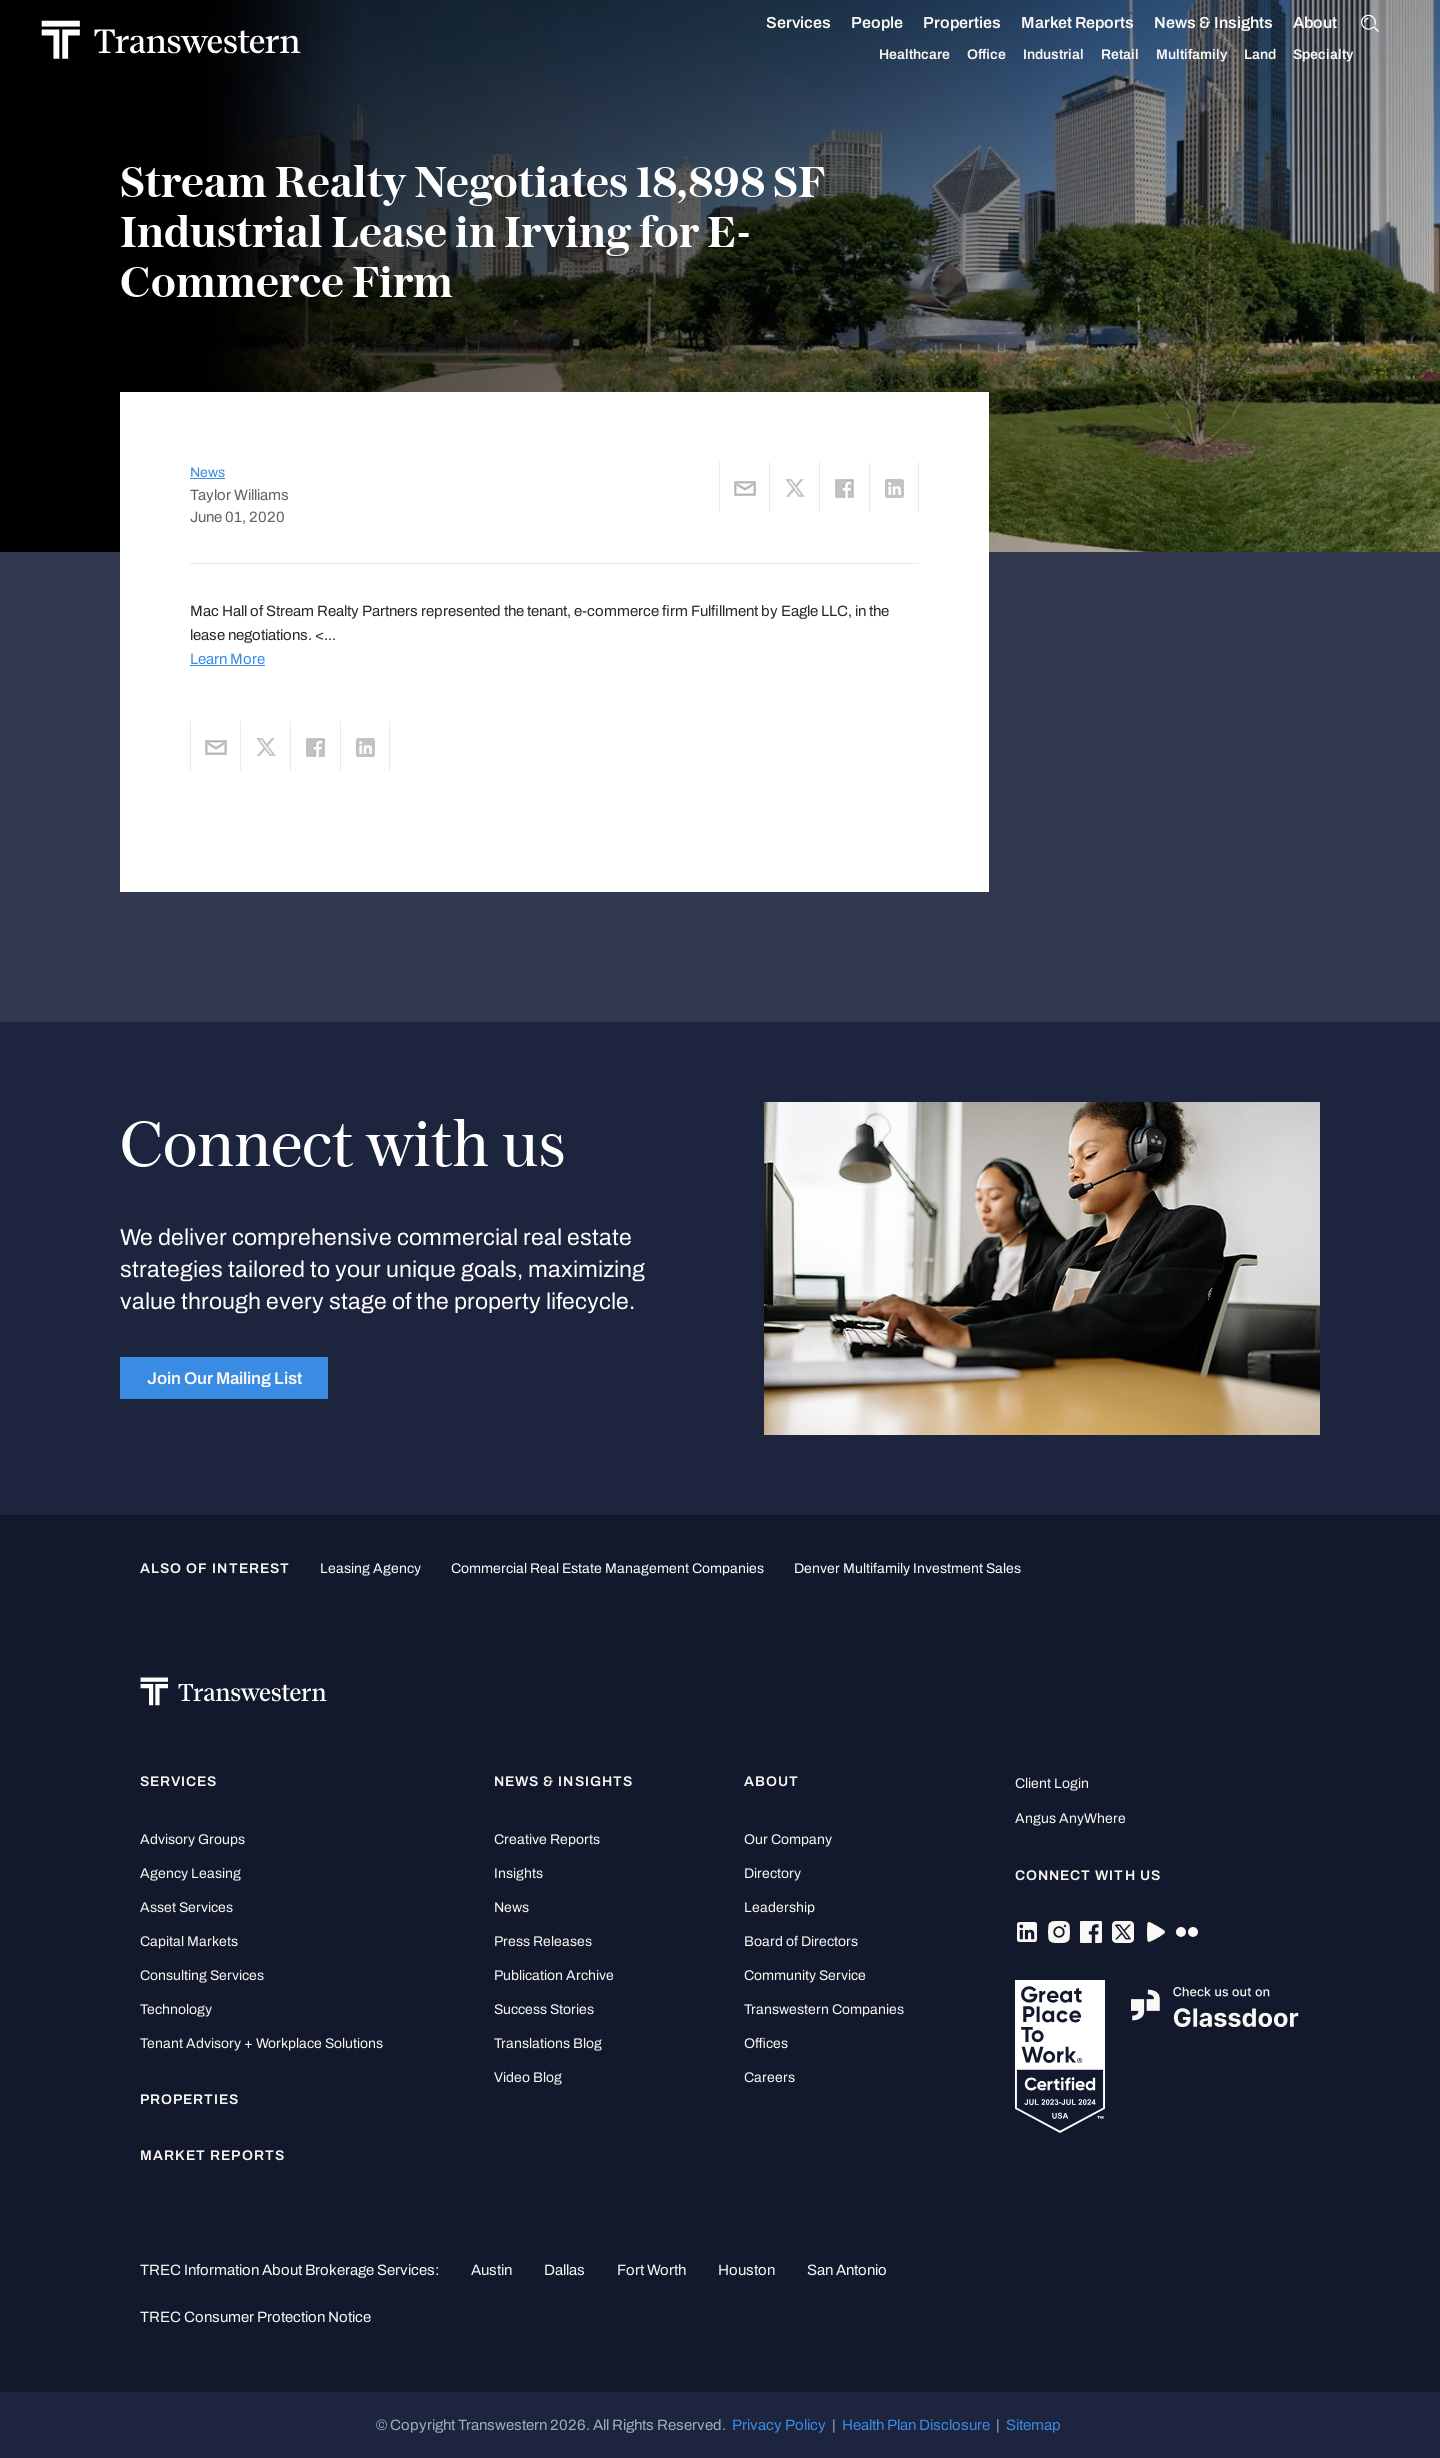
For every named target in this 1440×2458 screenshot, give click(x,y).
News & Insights (1234, 23)
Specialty (1344, 55)
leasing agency (370, 1568)
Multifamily (1212, 55)
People (898, 22)
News (207, 472)
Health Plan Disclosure (916, 2425)
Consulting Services (202, 1975)
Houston (746, 2270)
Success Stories (544, 2009)
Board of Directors (801, 1941)
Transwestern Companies (824, 2009)
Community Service (805, 1975)
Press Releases (543, 1941)
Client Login (1052, 1783)
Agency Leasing (190, 1873)
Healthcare (935, 55)
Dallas (564, 2270)
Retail (1141, 55)
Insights (518, 1873)
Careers (769, 2077)
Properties (983, 22)
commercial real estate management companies (607, 1568)
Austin (491, 2270)
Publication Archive (554, 1975)
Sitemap (1033, 2425)
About (1336, 23)
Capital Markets (189, 1941)
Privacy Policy (779, 2425)
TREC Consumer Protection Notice (255, 2317)
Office (1007, 55)
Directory (772, 1873)
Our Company (788, 1839)
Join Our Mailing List (224, 1378)
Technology (176, 2009)
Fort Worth (651, 2270)
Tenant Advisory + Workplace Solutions (261, 2043)
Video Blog (528, 2077)
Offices (766, 2043)
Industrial (1074, 55)
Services (819, 23)
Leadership (779, 1907)
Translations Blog (548, 2043)
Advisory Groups (192, 1839)
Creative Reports (547, 1839)
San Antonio (847, 2270)
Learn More (227, 659)
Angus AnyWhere (1070, 1818)
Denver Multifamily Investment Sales (907, 1568)
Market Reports (1098, 22)
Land (1281, 54)
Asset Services (186, 1907)
